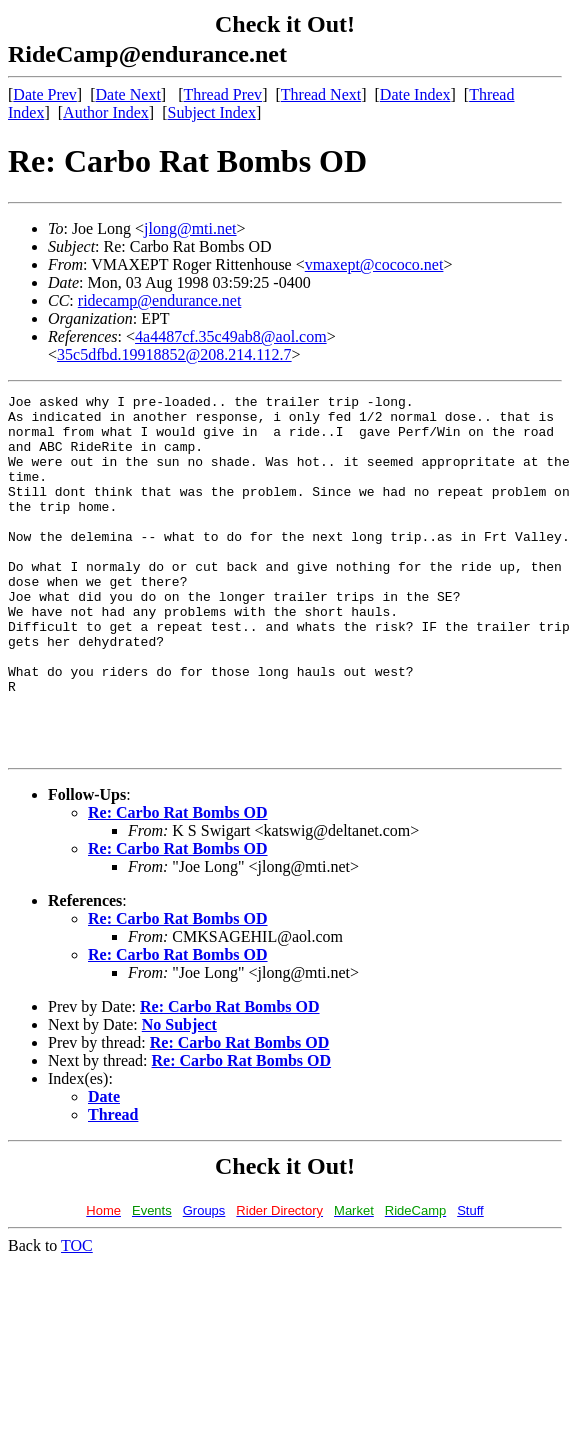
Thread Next (321, 94)
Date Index (415, 94)
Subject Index (212, 112)
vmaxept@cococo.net (374, 264)
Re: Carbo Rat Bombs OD (178, 884)
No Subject (179, 1096)
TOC (77, 1317)
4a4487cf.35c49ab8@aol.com (231, 336)
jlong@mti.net (190, 228)
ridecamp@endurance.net (160, 300)
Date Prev (45, 94)
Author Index (106, 112)
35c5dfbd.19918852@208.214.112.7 (174, 354)
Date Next (128, 94)
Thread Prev (222, 94)
